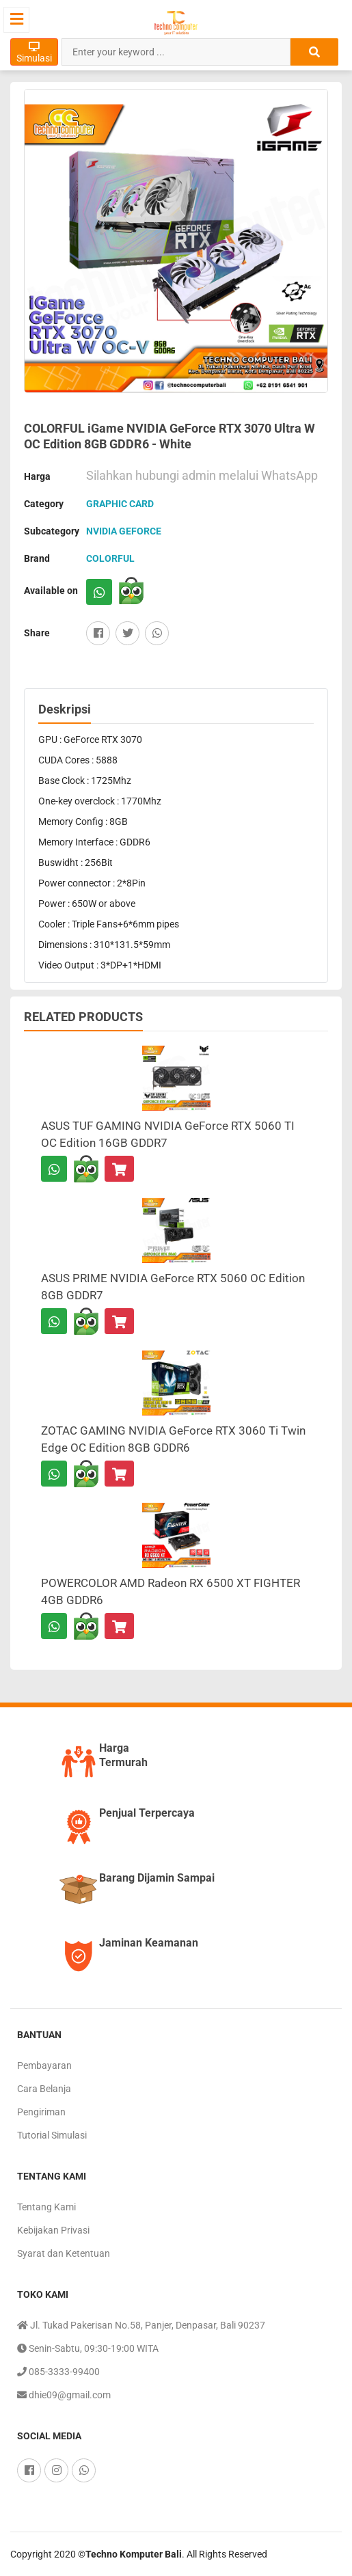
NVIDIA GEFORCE (123, 531)
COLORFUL (110, 558)
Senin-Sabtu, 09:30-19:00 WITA (88, 2348)
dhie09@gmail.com (64, 2395)
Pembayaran (44, 2065)
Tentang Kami (46, 2206)
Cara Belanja (44, 2088)
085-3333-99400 (58, 2371)
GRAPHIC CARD (120, 503)
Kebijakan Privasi (53, 2230)
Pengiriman (41, 2111)
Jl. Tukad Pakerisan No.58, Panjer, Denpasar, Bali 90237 (141, 2325)
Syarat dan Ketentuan (63, 2253)
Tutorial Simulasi (52, 2135)
